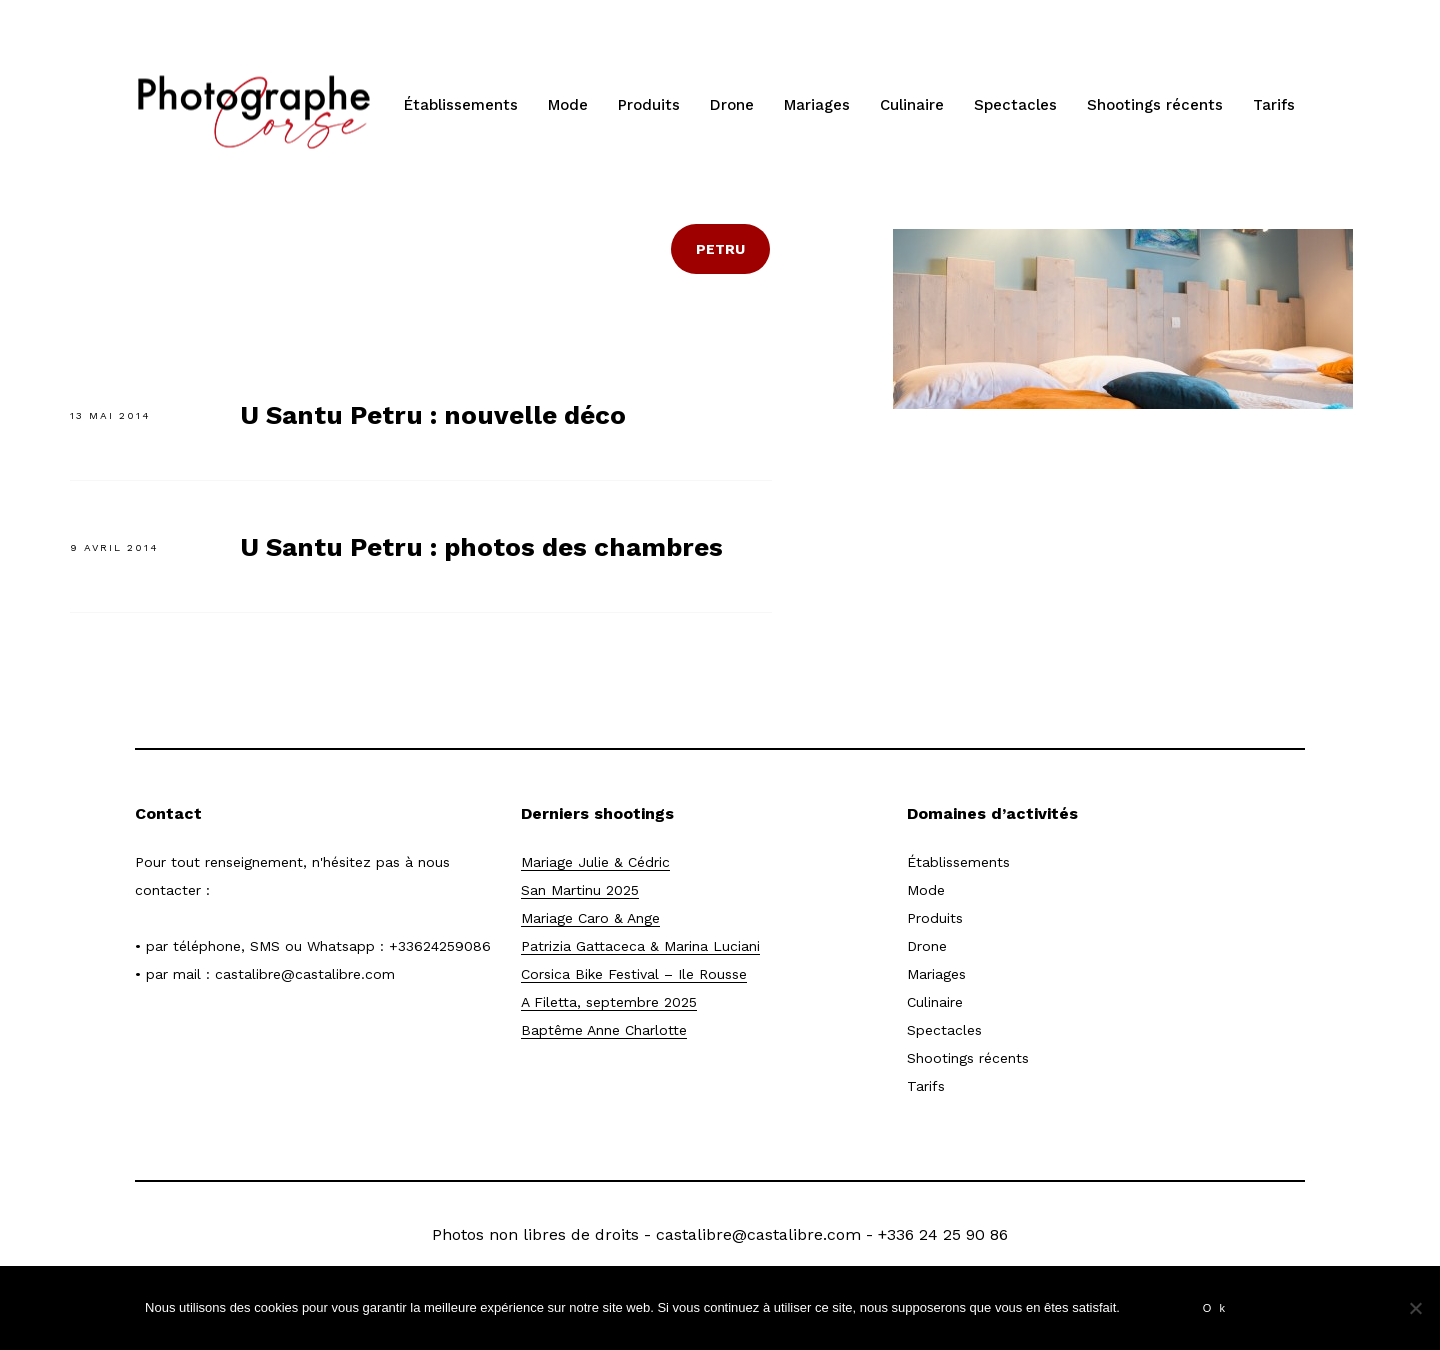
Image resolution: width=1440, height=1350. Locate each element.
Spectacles (1015, 105)
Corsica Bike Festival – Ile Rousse (634, 974)
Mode (568, 105)
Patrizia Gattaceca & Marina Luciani (640, 946)
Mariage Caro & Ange (590, 918)
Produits (649, 105)
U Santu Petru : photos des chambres (481, 547)
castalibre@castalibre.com (305, 974)
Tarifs (1274, 105)
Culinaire (912, 105)
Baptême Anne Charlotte (604, 1030)
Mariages (817, 105)
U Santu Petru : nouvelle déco (433, 415)
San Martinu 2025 (580, 890)
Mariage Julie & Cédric (595, 862)
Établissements (461, 105)
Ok (1218, 1308)
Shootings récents (1155, 105)
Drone (732, 105)
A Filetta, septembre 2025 (609, 1002)
